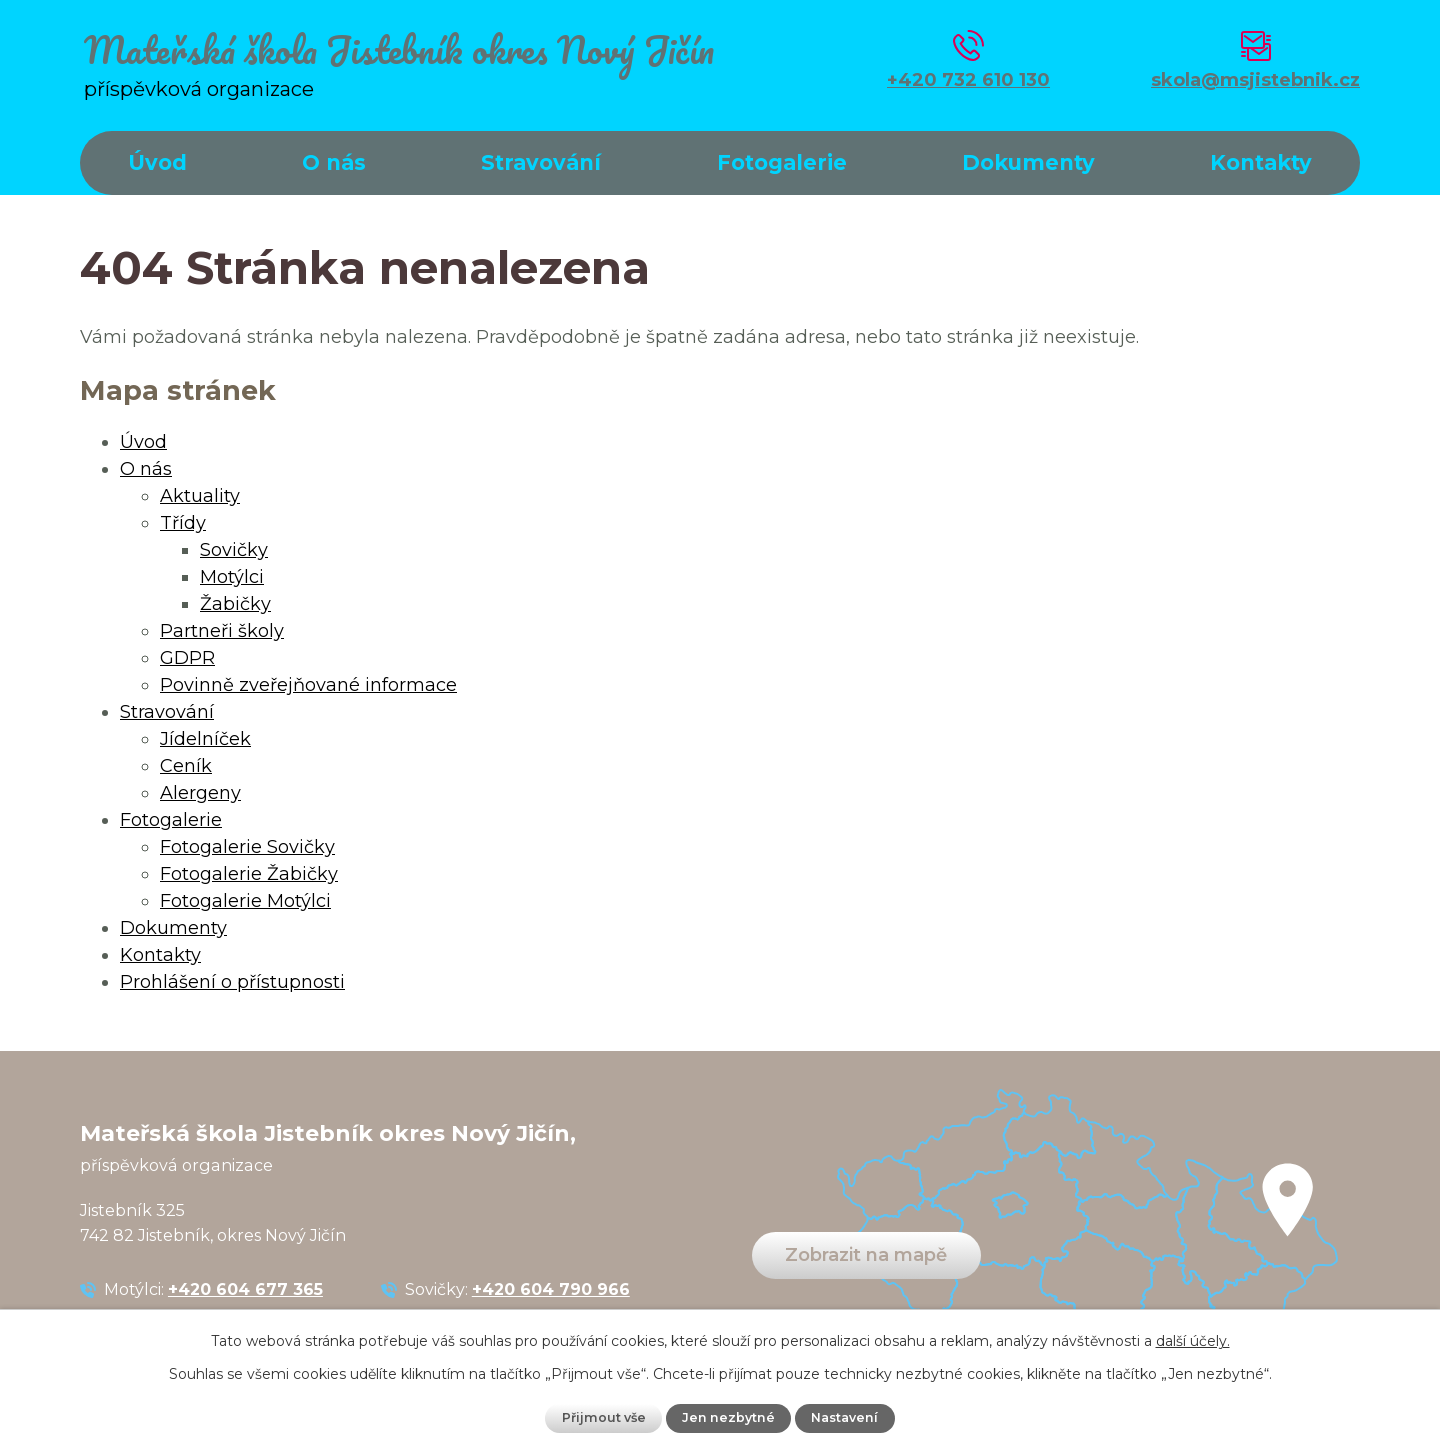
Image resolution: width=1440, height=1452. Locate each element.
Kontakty (1261, 162)
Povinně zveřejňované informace (308, 685)
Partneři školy (222, 631)
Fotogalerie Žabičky (249, 874)
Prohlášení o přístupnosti (232, 982)
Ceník (186, 766)
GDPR (187, 658)
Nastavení (844, 1417)
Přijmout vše (604, 1417)
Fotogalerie (782, 162)
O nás (334, 162)
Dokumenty (1028, 162)
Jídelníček (205, 739)
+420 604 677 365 (245, 1289)
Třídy (183, 523)
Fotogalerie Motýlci (245, 901)
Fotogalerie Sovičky (247, 847)
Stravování (541, 162)
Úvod (157, 162)
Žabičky (235, 604)
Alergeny (200, 793)
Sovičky (234, 550)
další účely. (1193, 1341)
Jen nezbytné (728, 1417)
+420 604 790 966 (551, 1289)
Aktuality (200, 496)
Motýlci (232, 577)
